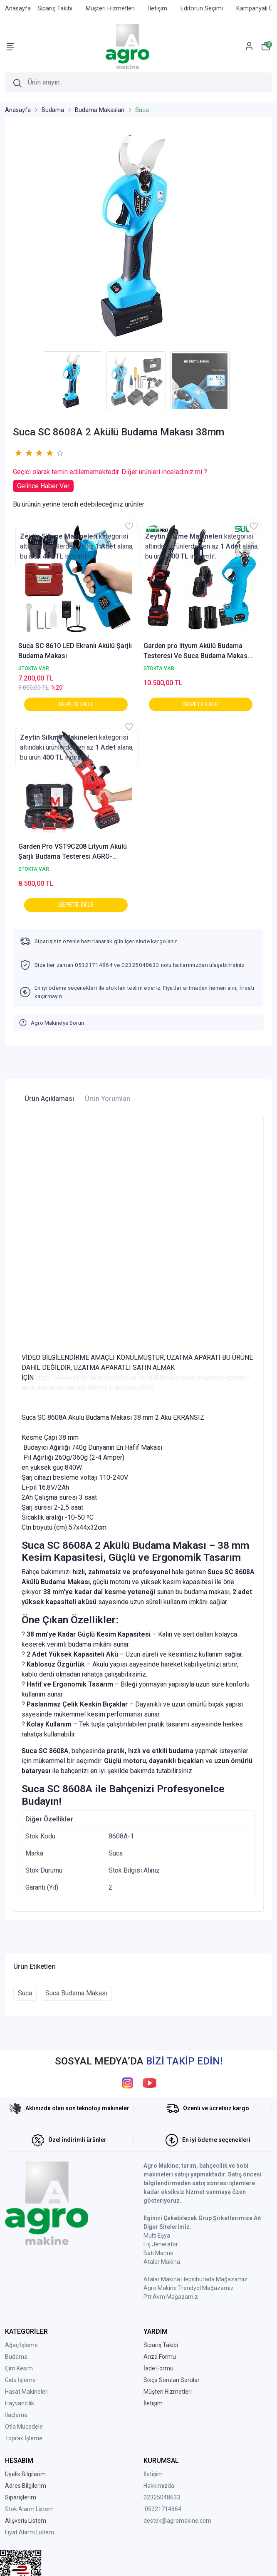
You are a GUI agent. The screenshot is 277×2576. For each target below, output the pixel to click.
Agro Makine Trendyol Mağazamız (188, 2288)
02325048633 (161, 2497)
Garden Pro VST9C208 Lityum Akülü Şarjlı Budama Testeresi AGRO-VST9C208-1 (72, 852)
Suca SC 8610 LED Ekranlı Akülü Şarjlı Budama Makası (75, 651)
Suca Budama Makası (76, 1993)
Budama (16, 2356)
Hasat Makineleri (27, 2391)
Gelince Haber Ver (43, 486)
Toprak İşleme (23, 2438)
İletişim (153, 2474)
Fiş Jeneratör (160, 2244)
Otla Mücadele (24, 2426)
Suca (25, 1993)
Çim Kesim (19, 2368)
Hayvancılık (19, 2403)
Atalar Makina (161, 2261)
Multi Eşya (156, 2235)
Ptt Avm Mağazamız (170, 2296)
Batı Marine (158, 2253)
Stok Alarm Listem (29, 2509)
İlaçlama (16, 2415)
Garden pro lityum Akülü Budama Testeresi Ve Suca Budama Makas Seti (195, 651)
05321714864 (163, 2509)
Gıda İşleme (20, 2380)
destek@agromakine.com (177, 2520)
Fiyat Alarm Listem (29, 2532)
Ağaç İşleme (21, 2345)
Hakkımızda (158, 2485)
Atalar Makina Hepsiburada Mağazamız (195, 2279)
